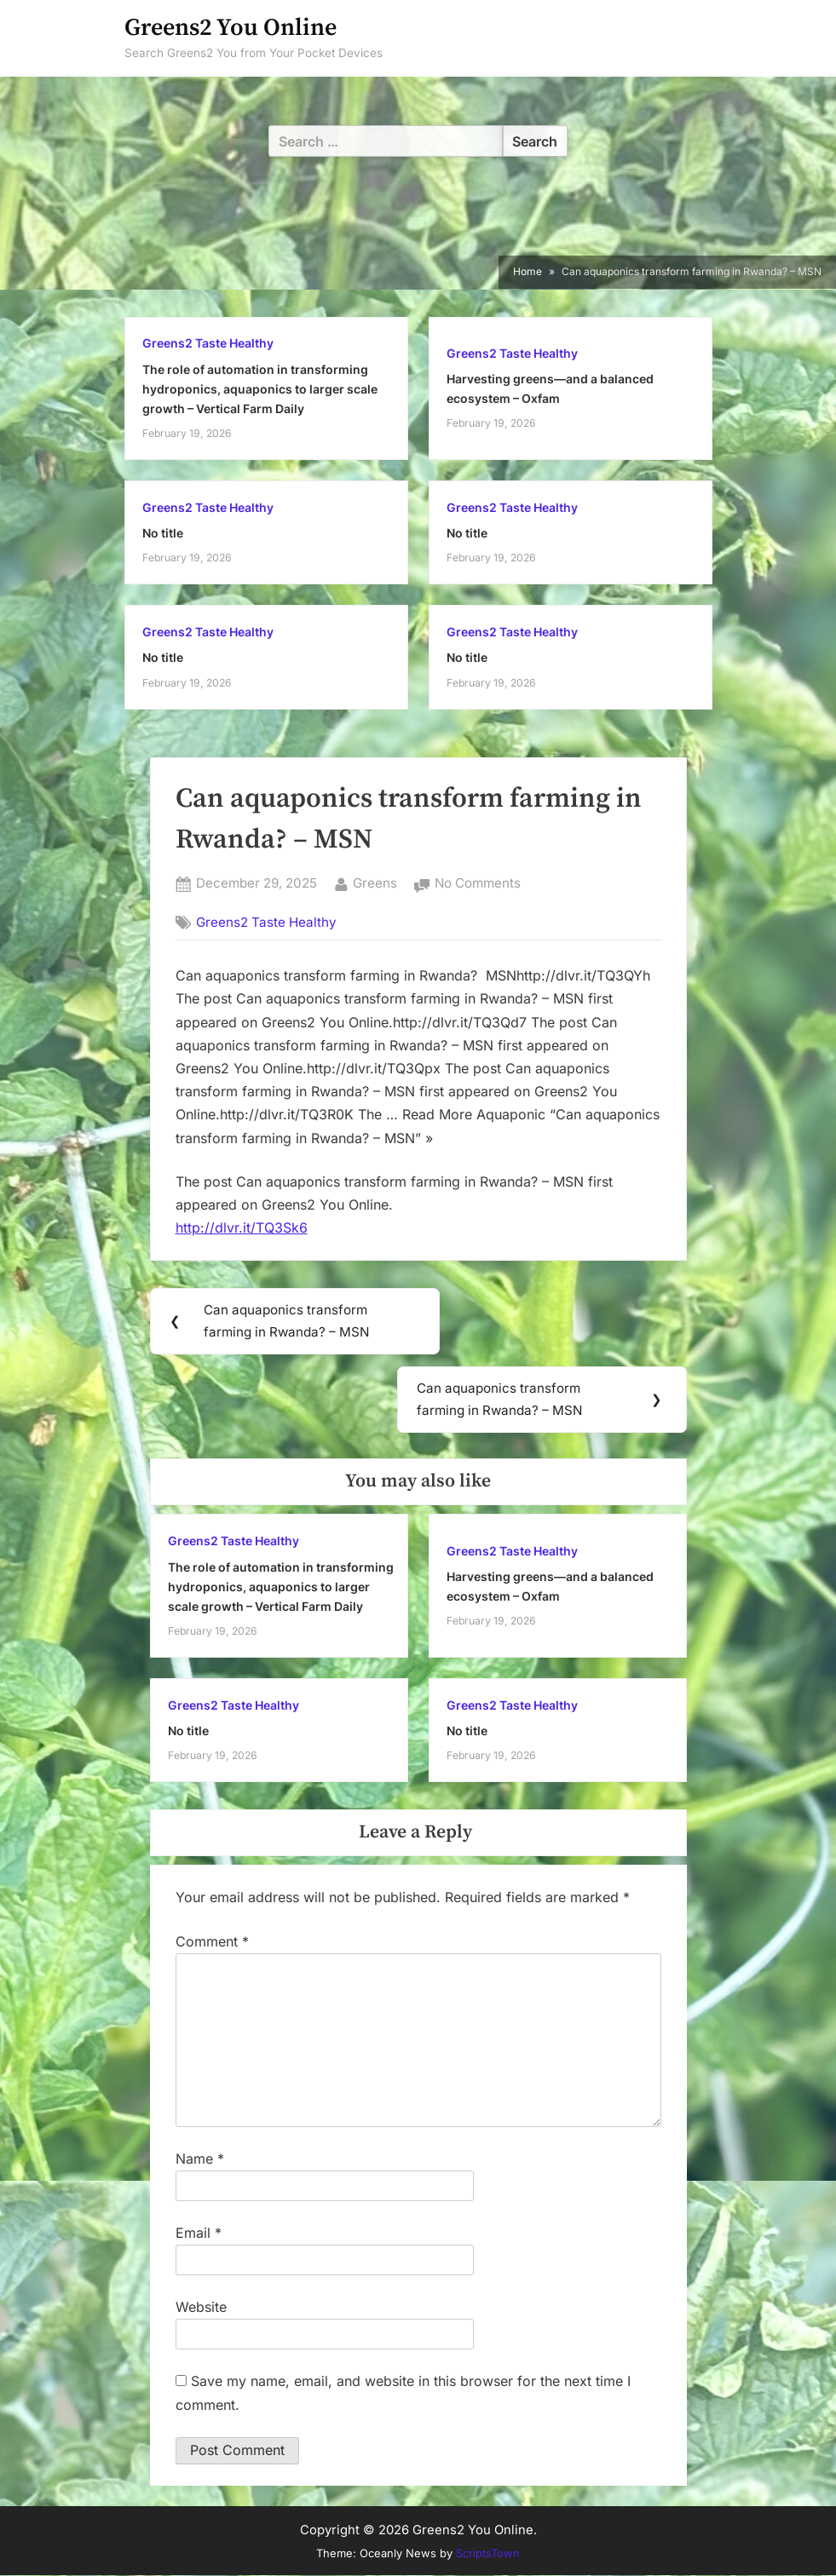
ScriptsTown (488, 2554)
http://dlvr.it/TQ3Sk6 (242, 1227)
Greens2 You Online (230, 28)
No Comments (478, 883)
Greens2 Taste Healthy (208, 343)
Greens (375, 881)
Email (199, 2233)
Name (200, 2159)
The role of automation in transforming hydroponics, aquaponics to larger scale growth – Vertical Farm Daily (260, 389)
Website (201, 2307)
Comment (212, 1942)
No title (162, 533)
